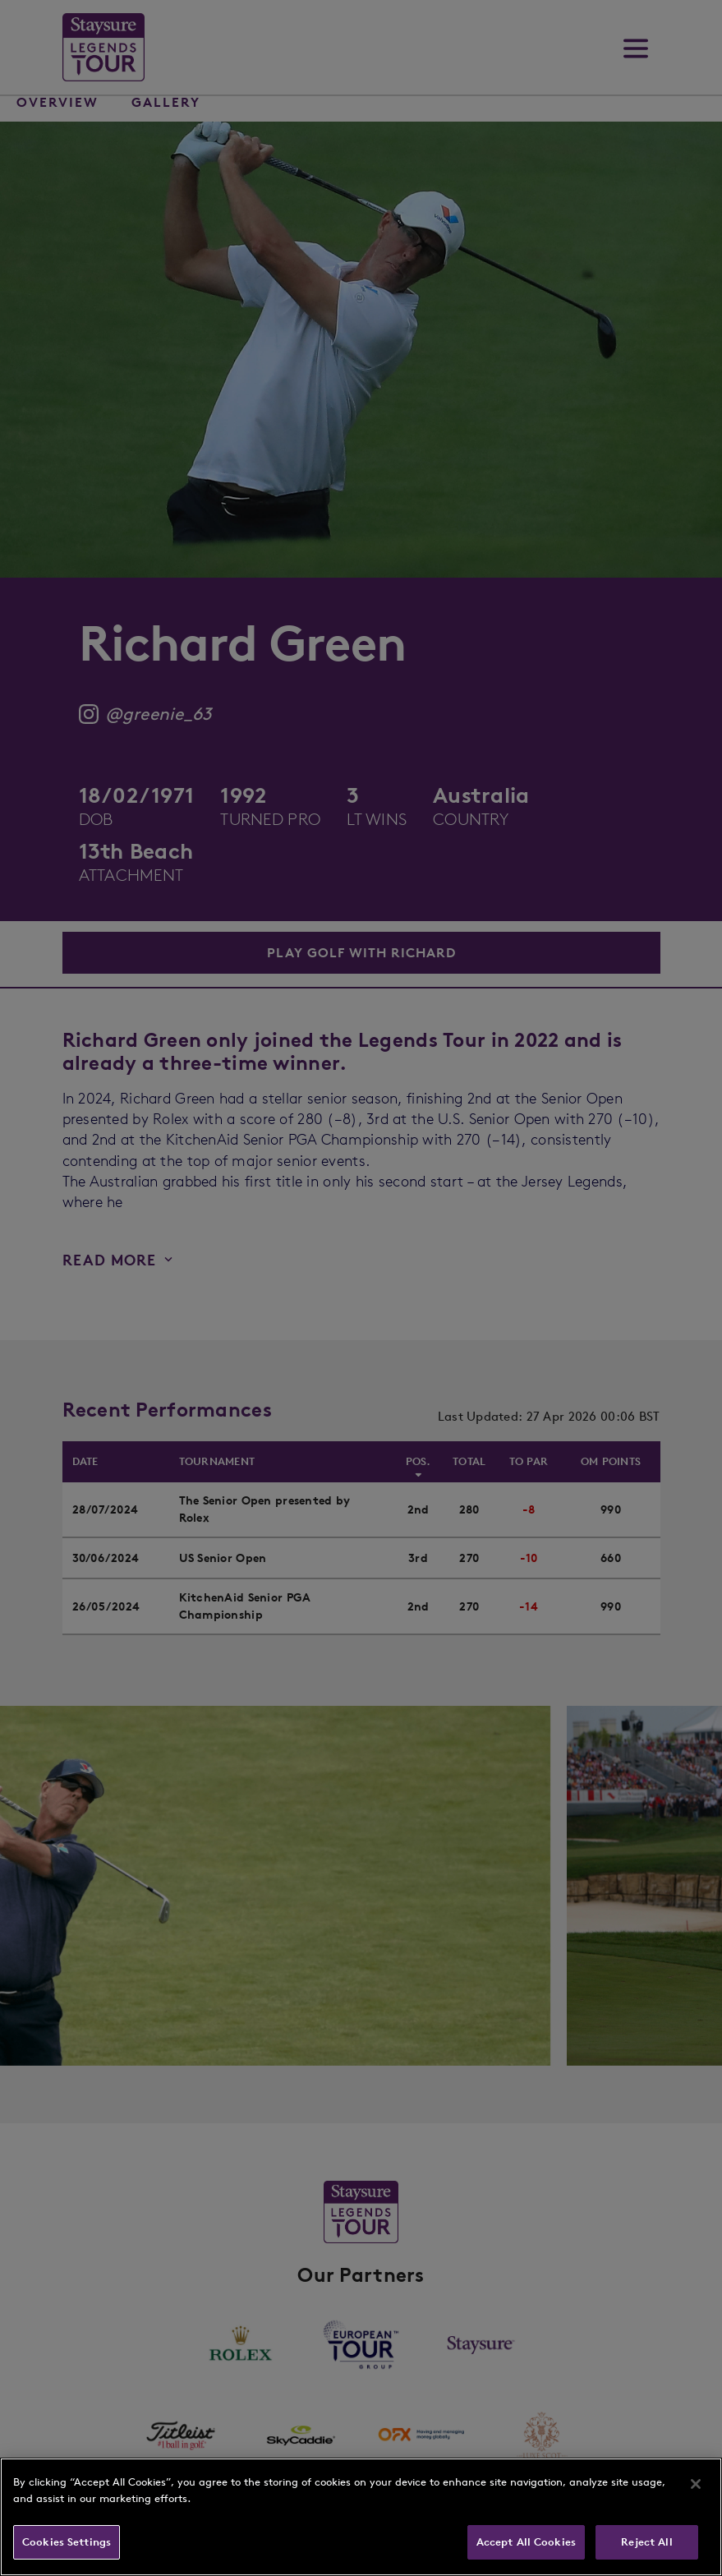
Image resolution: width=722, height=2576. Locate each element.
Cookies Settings (66, 2542)
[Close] (696, 2484)
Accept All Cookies (526, 2542)
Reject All (646, 2542)
